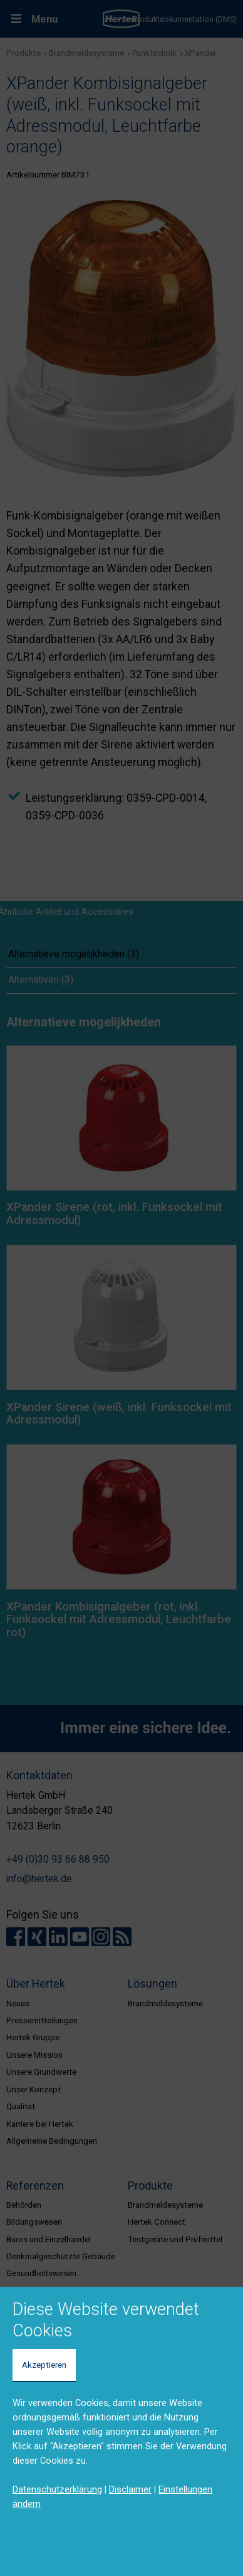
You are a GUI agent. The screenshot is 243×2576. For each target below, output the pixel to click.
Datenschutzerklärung (57, 2489)
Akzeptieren (44, 2365)
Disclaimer (130, 2489)
